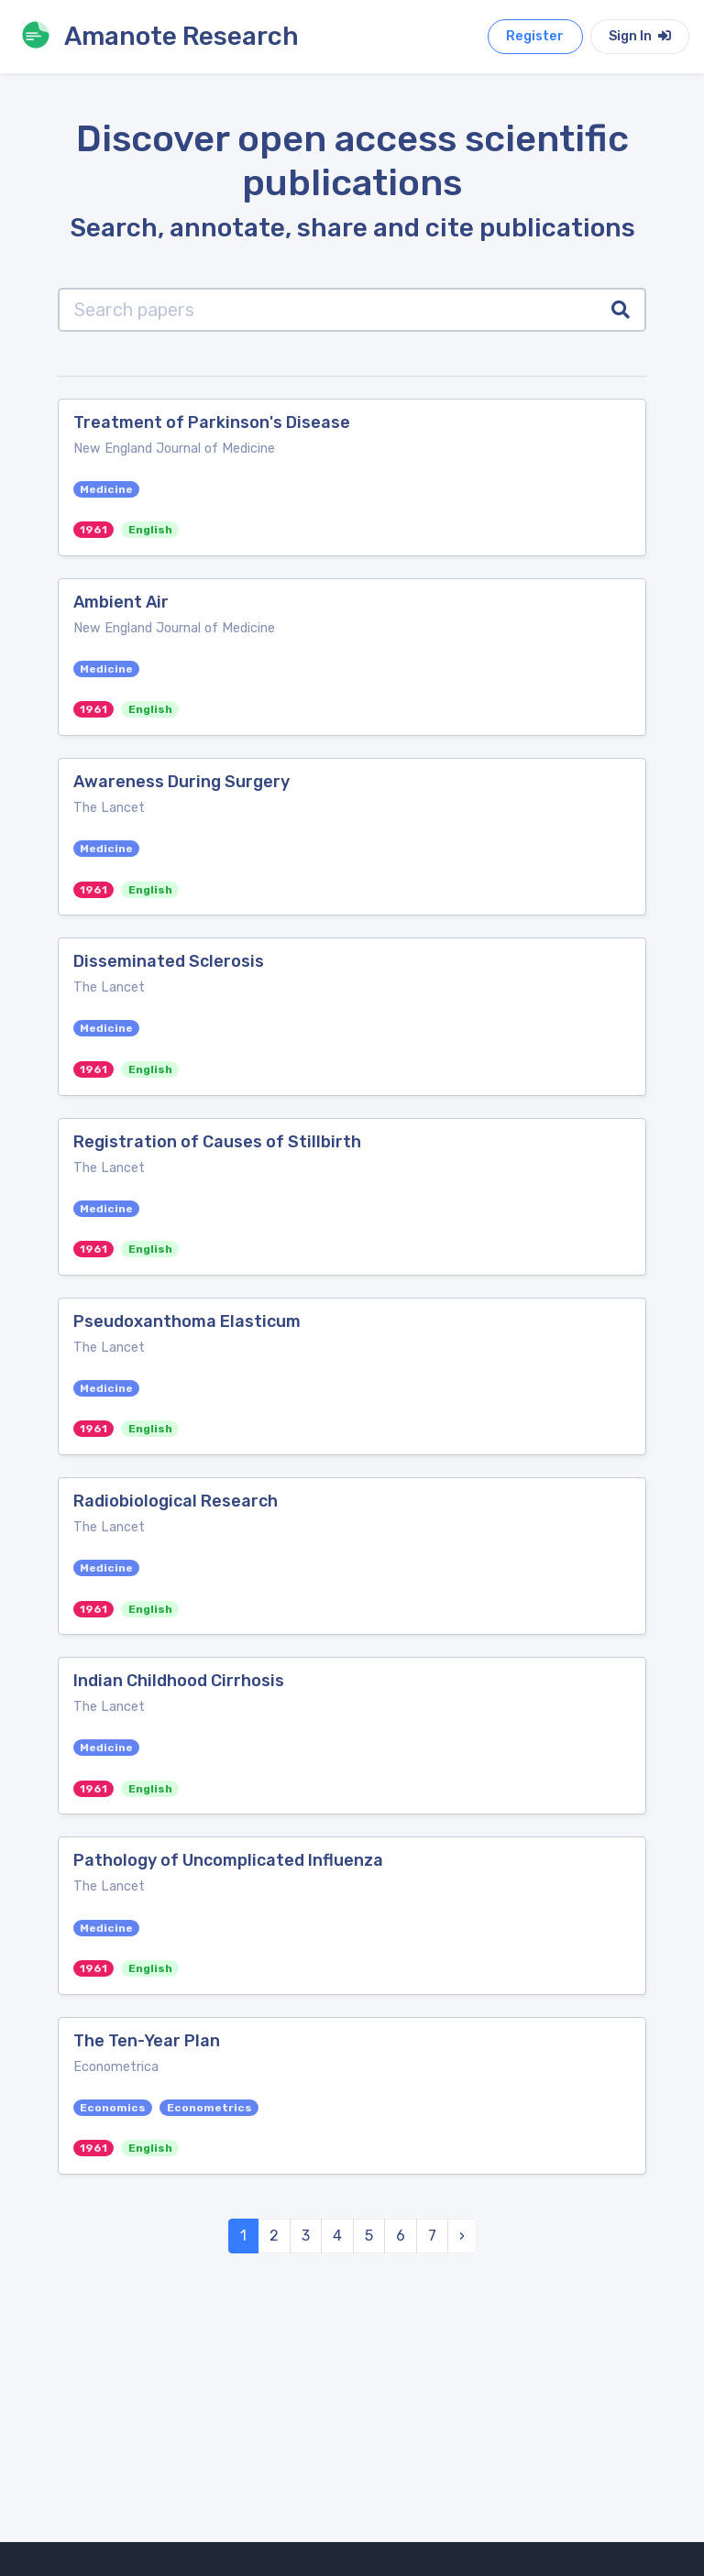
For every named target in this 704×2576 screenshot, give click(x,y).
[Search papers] (328, 310)
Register (535, 36)
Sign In (640, 36)
